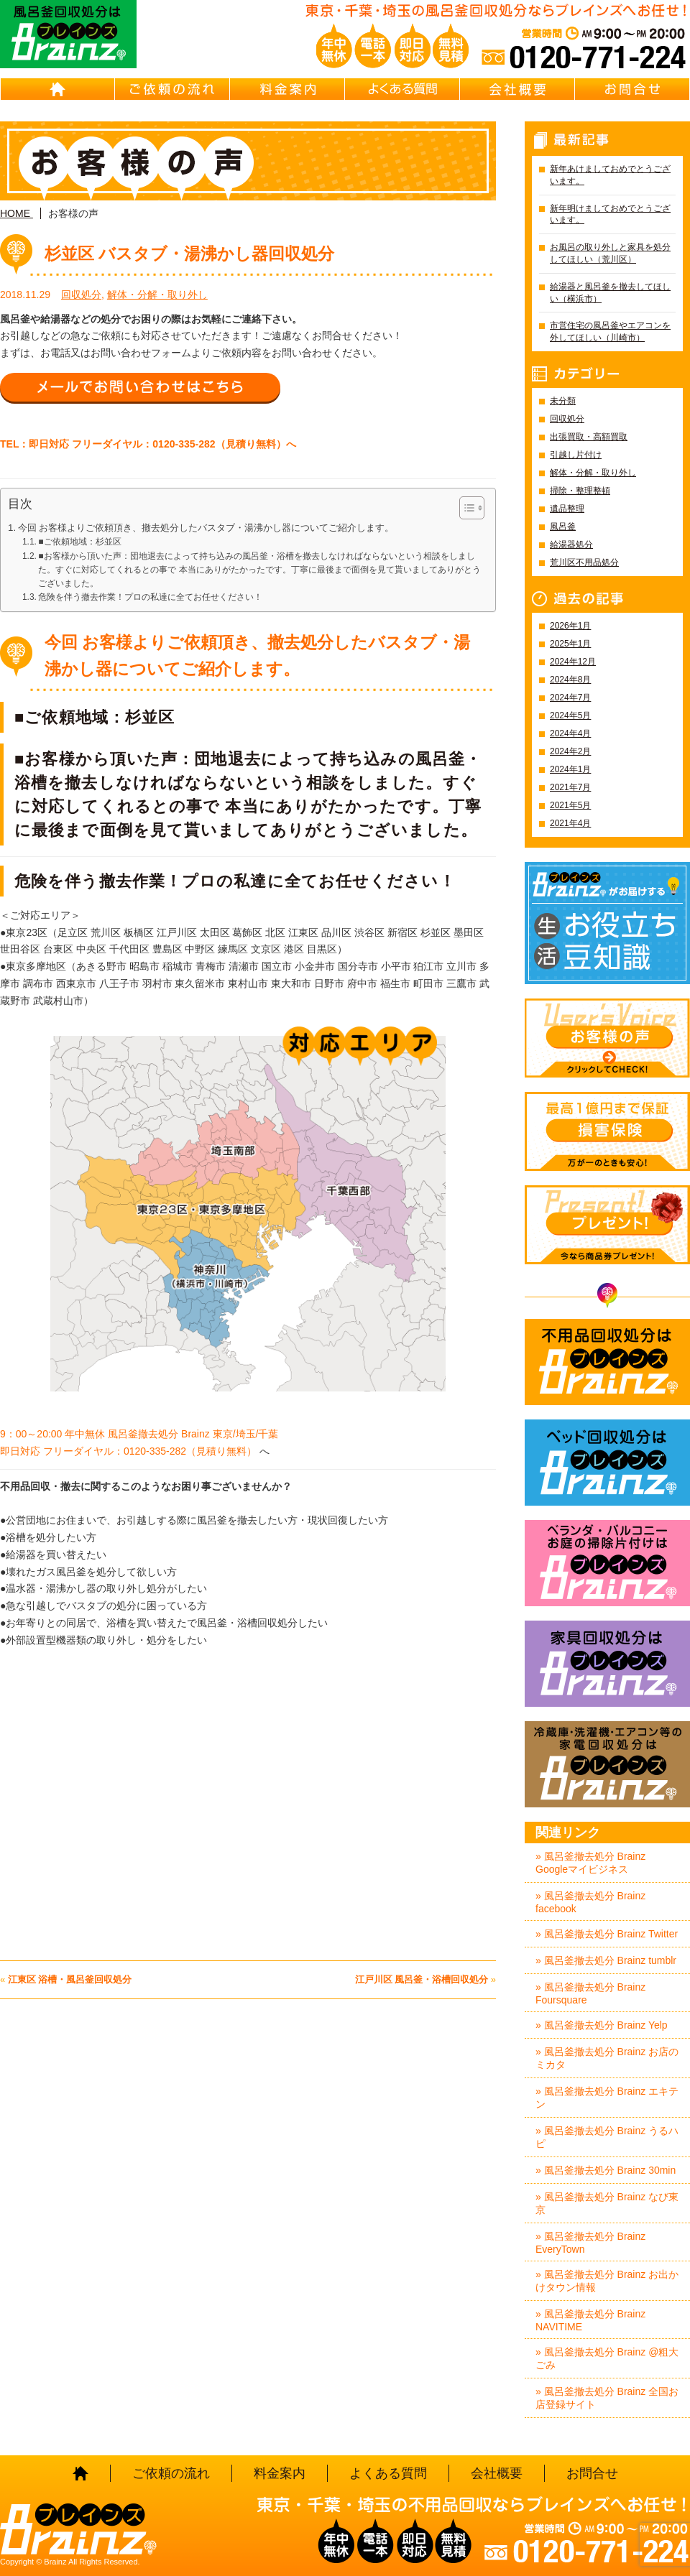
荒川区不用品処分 (584, 562)
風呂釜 (563, 527)
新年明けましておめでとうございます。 (610, 214)
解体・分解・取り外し (157, 294)
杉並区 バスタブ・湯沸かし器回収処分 (189, 253)
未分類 (563, 401)
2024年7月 (570, 697)
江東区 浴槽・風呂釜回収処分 (70, 1979)
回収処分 (81, 294)
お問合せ (632, 89)
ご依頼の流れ (172, 89)
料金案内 (287, 89)
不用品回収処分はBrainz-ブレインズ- (607, 1362)
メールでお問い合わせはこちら (140, 387)
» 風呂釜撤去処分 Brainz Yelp (601, 2025)
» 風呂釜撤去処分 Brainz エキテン (606, 2097)
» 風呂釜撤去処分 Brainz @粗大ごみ (606, 2358)
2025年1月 (570, 644)
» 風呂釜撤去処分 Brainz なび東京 (606, 2203)
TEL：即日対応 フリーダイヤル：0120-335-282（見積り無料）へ (148, 444)
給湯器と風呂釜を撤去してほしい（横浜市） (610, 293)
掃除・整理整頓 (580, 491)
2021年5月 (570, 805)
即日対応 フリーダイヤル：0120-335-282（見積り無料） (128, 1451)
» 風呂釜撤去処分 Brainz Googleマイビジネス (590, 1862)
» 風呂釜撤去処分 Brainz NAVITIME (590, 2320)
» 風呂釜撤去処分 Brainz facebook (590, 1902)
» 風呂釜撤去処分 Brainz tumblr (605, 1960)
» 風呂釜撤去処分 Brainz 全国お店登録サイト (606, 2398)
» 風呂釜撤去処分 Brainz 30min (605, 2170)
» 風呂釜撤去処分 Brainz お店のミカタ (606, 2058)
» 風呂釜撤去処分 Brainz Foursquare (590, 1993)
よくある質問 (402, 89)
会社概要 (517, 89)
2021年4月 (570, 823)
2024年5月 (570, 715)
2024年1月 (570, 769)
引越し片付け (576, 455)
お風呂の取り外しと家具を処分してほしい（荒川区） (610, 253)
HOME (57, 89)
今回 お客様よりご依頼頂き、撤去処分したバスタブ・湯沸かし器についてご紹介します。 (206, 527)
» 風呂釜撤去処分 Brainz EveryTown (590, 2242)
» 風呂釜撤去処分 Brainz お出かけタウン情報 (606, 2281)
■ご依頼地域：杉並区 (79, 542)
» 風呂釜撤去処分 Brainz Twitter (606, 1934)
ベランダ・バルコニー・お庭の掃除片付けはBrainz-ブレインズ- (607, 1563)
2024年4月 (570, 733)
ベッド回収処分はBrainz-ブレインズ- (607, 1462)
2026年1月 (570, 626)
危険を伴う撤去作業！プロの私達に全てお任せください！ (150, 597)
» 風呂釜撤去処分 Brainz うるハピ (606, 2137)
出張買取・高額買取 (588, 437)
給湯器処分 (571, 544)
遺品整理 (567, 509)
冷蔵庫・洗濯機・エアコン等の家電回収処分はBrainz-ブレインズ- (607, 1764)
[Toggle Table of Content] (464, 508)
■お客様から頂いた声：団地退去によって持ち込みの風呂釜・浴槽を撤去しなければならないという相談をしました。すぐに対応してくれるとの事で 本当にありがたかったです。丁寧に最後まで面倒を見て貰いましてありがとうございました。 (259, 569)
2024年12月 (573, 662)
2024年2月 (570, 751)
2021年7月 (570, 787)
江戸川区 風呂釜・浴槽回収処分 (422, 1979)
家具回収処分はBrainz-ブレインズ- (607, 1664)
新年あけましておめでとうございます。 (610, 175)
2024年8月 (570, 680)
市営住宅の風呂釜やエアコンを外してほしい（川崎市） (610, 331)
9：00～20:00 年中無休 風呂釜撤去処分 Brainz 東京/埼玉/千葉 (140, 1434)
